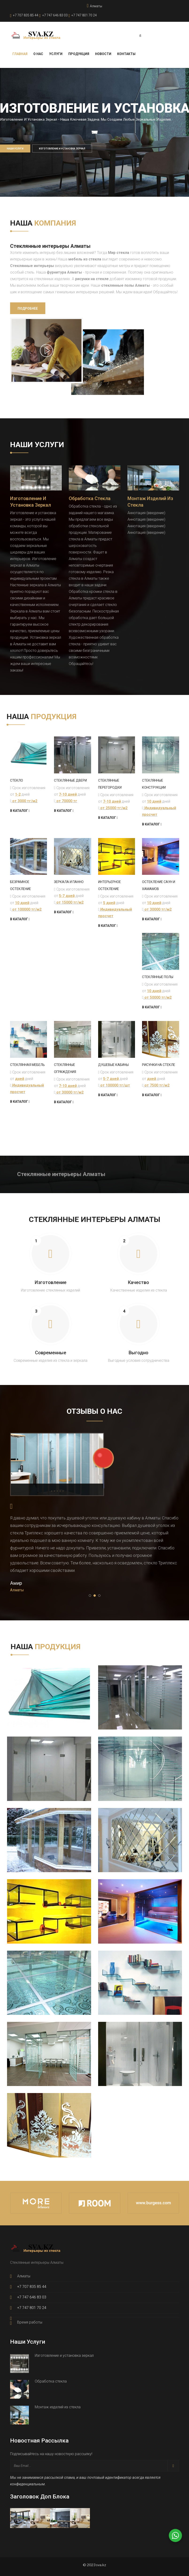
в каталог (20, 811)
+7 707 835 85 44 (24, 15)
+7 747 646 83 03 (53, 15)
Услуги (55, 54)
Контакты (126, 54)
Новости (103, 54)
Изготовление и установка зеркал (62, 148)
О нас (38, 54)
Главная (19, 54)
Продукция (78, 54)
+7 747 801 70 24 (83, 15)
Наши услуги (15, 148)
